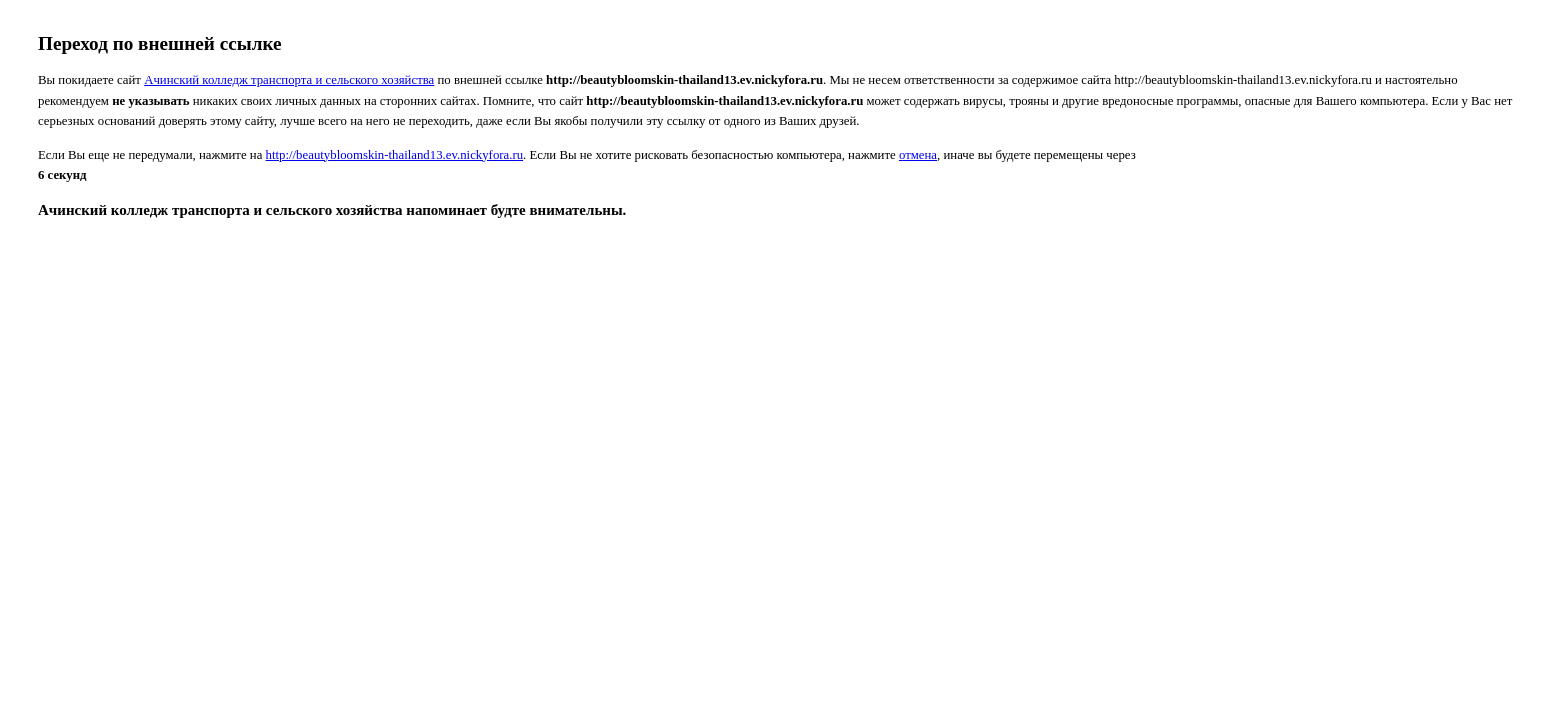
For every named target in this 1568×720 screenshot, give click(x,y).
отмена (918, 155)
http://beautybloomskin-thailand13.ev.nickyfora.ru (395, 155)
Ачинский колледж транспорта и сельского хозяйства (289, 80)
